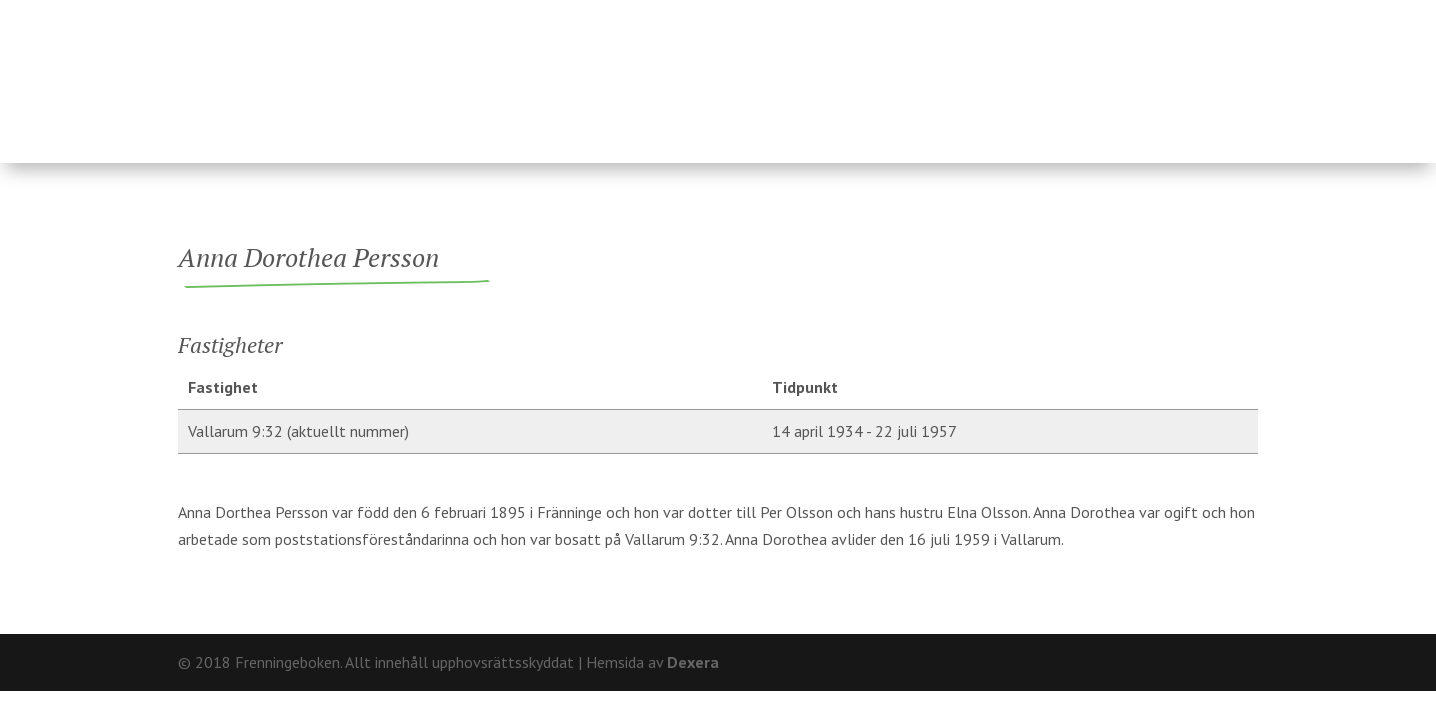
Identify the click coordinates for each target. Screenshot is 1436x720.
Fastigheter (578, 73)
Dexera (693, 662)
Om (1157, 15)
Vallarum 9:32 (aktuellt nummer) (298, 431)
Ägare (706, 73)
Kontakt (1223, 15)
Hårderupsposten (1114, 73)
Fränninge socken (867, 73)
